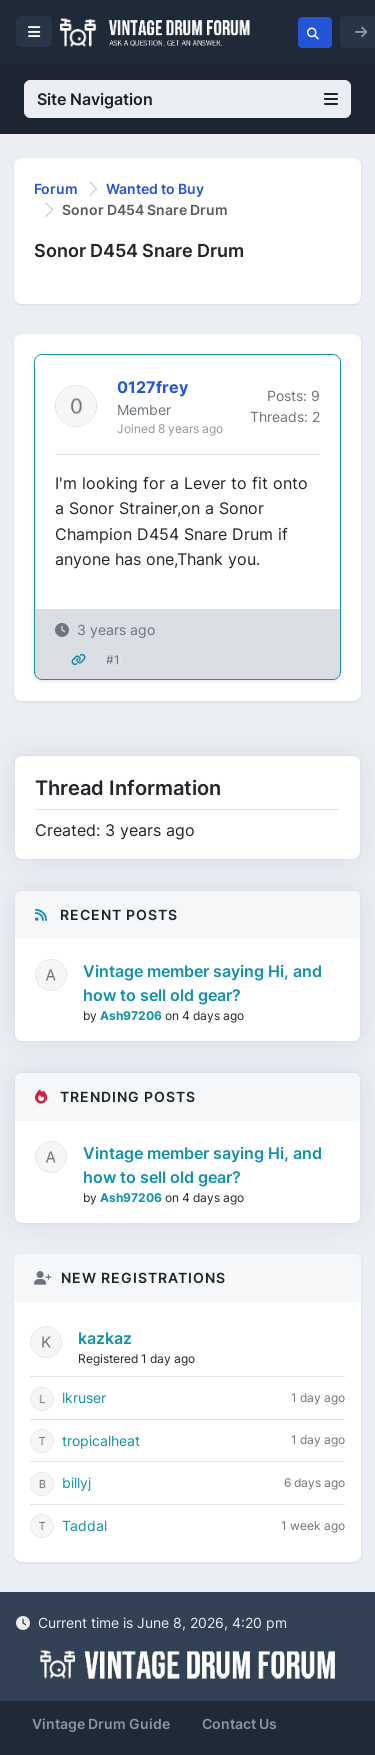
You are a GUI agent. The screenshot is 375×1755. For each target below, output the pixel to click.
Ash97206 (132, 1015)
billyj (76, 1482)
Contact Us (239, 1723)
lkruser (84, 1397)
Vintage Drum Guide (101, 1723)
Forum (56, 188)
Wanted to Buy (155, 188)
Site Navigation (187, 99)
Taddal (84, 1525)
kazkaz (105, 1338)
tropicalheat (101, 1440)
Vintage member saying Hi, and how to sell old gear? (202, 983)
